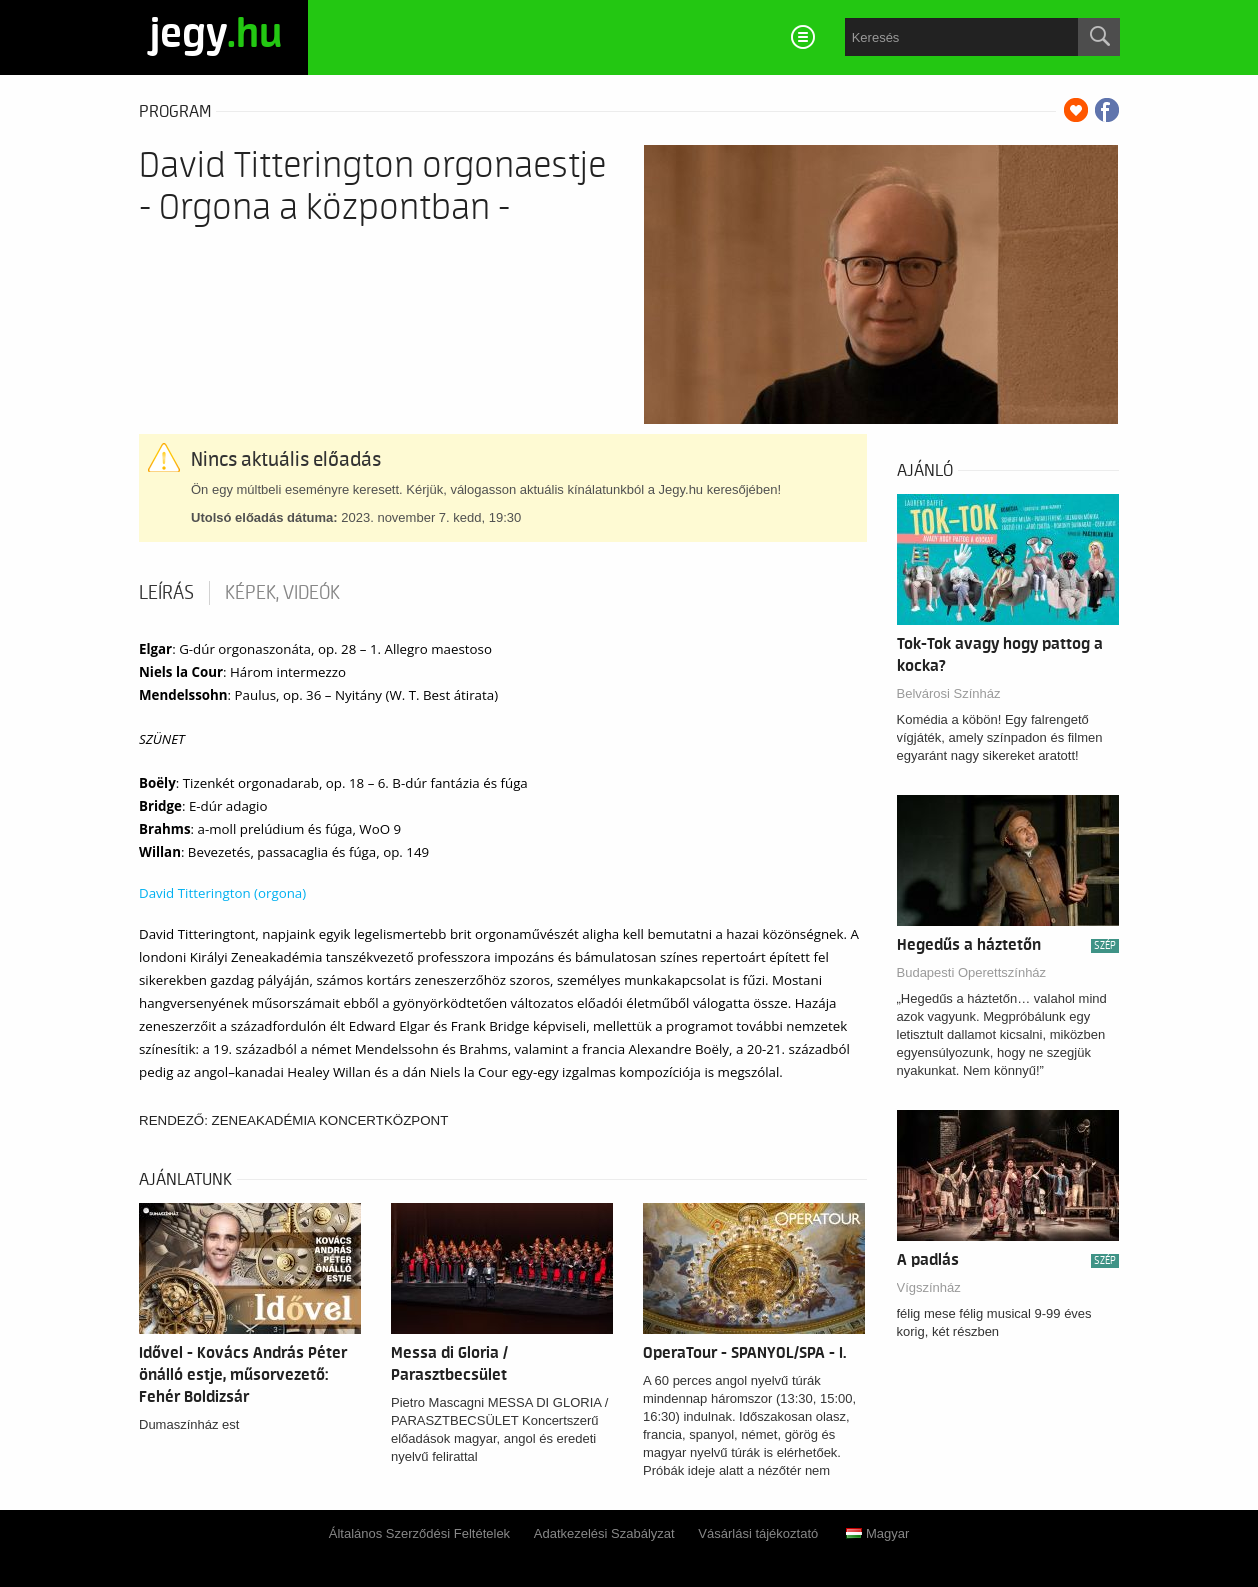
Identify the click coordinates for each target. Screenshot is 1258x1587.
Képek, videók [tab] (282, 593)
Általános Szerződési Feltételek (419, 1533)
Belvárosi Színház (949, 693)
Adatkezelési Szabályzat (604, 1533)
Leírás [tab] (166, 593)
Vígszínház (929, 1287)
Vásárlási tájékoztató (758, 1533)
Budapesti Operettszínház (972, 972)
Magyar (877, 1533)
